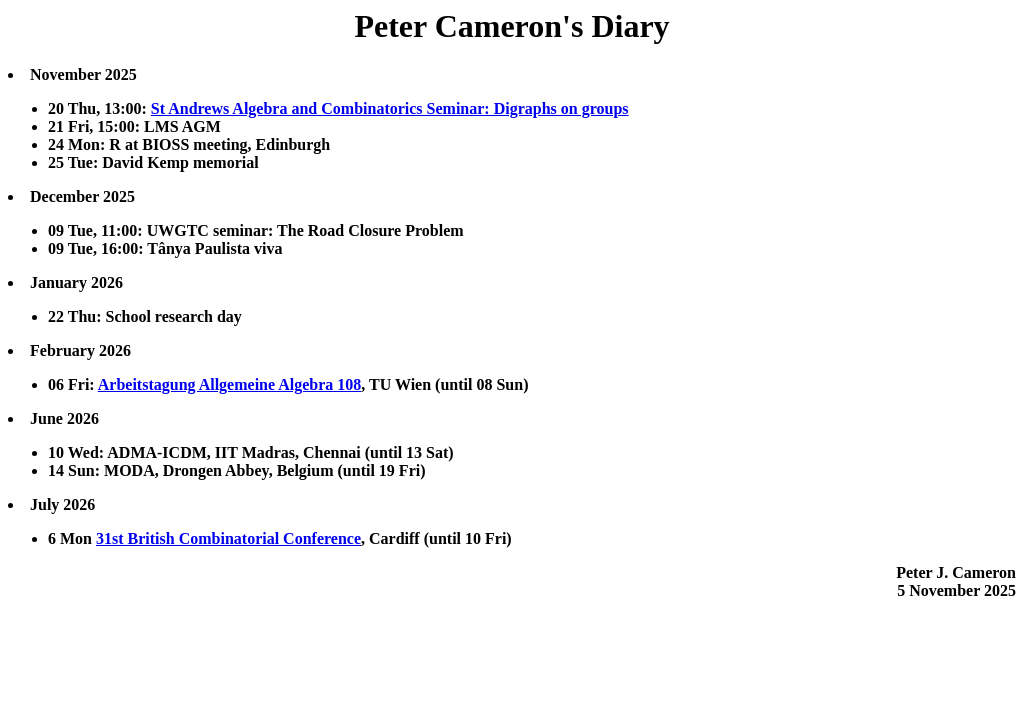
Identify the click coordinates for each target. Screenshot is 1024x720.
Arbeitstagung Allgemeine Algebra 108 (230, 384)
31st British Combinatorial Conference (228, 538)
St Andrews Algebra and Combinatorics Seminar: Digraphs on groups (390, 108)
